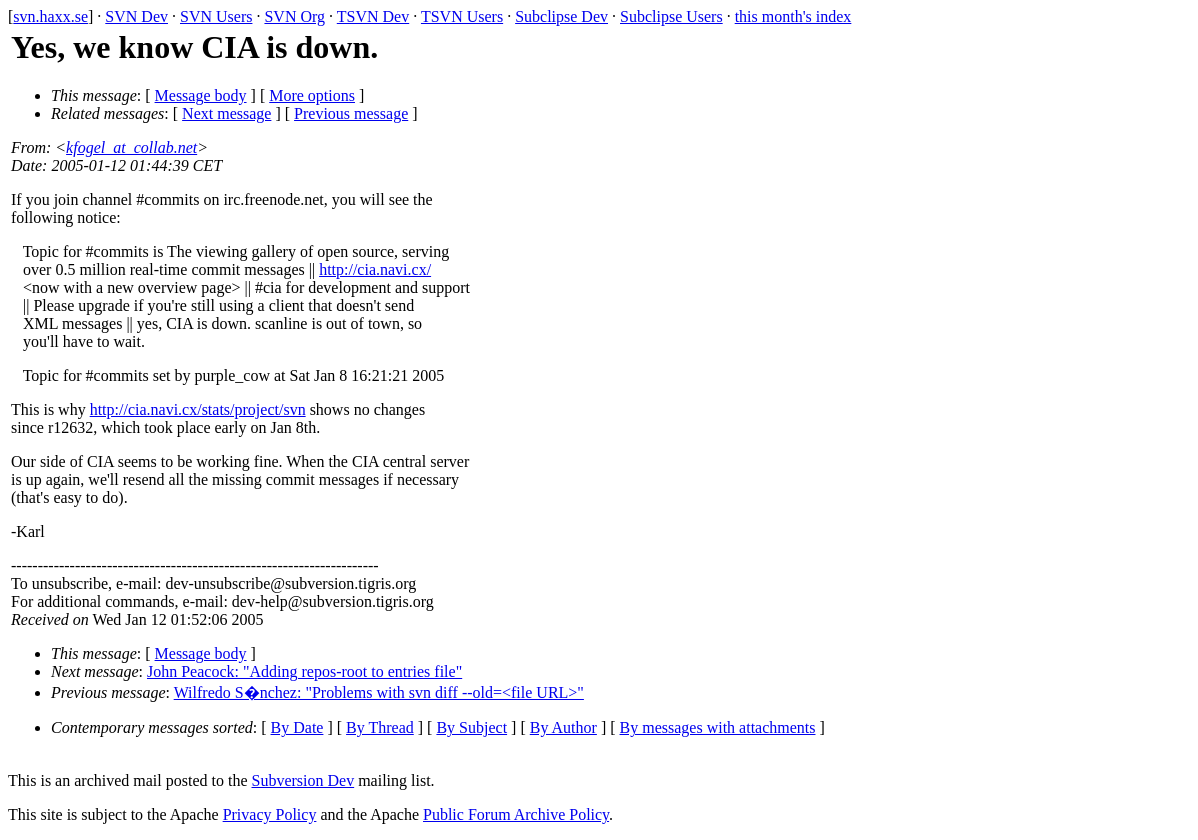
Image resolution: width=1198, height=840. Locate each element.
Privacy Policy (270, 814)
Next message (226, 113)
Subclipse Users (671, 16)
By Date (297, 727)
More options (312, 95)
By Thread (380, 727)
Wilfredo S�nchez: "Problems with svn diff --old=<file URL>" (379, 692)
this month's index (793, 16)
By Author (563, 727)
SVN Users (216, 16)
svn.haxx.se (50, 16)
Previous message (351, 113)
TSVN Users (462, 16)
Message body (201, 95)
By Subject (471, 727)
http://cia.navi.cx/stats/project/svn (198, 409)
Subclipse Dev (561, 16)
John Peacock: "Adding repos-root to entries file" (304, 671)
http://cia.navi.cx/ (375, 269)
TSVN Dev (373, 16)
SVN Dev (136, 16)
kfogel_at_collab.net (131, 147)
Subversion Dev (303, 780)
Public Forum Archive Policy (516, 814)
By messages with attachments (718, 727)
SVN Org (294, 16)
